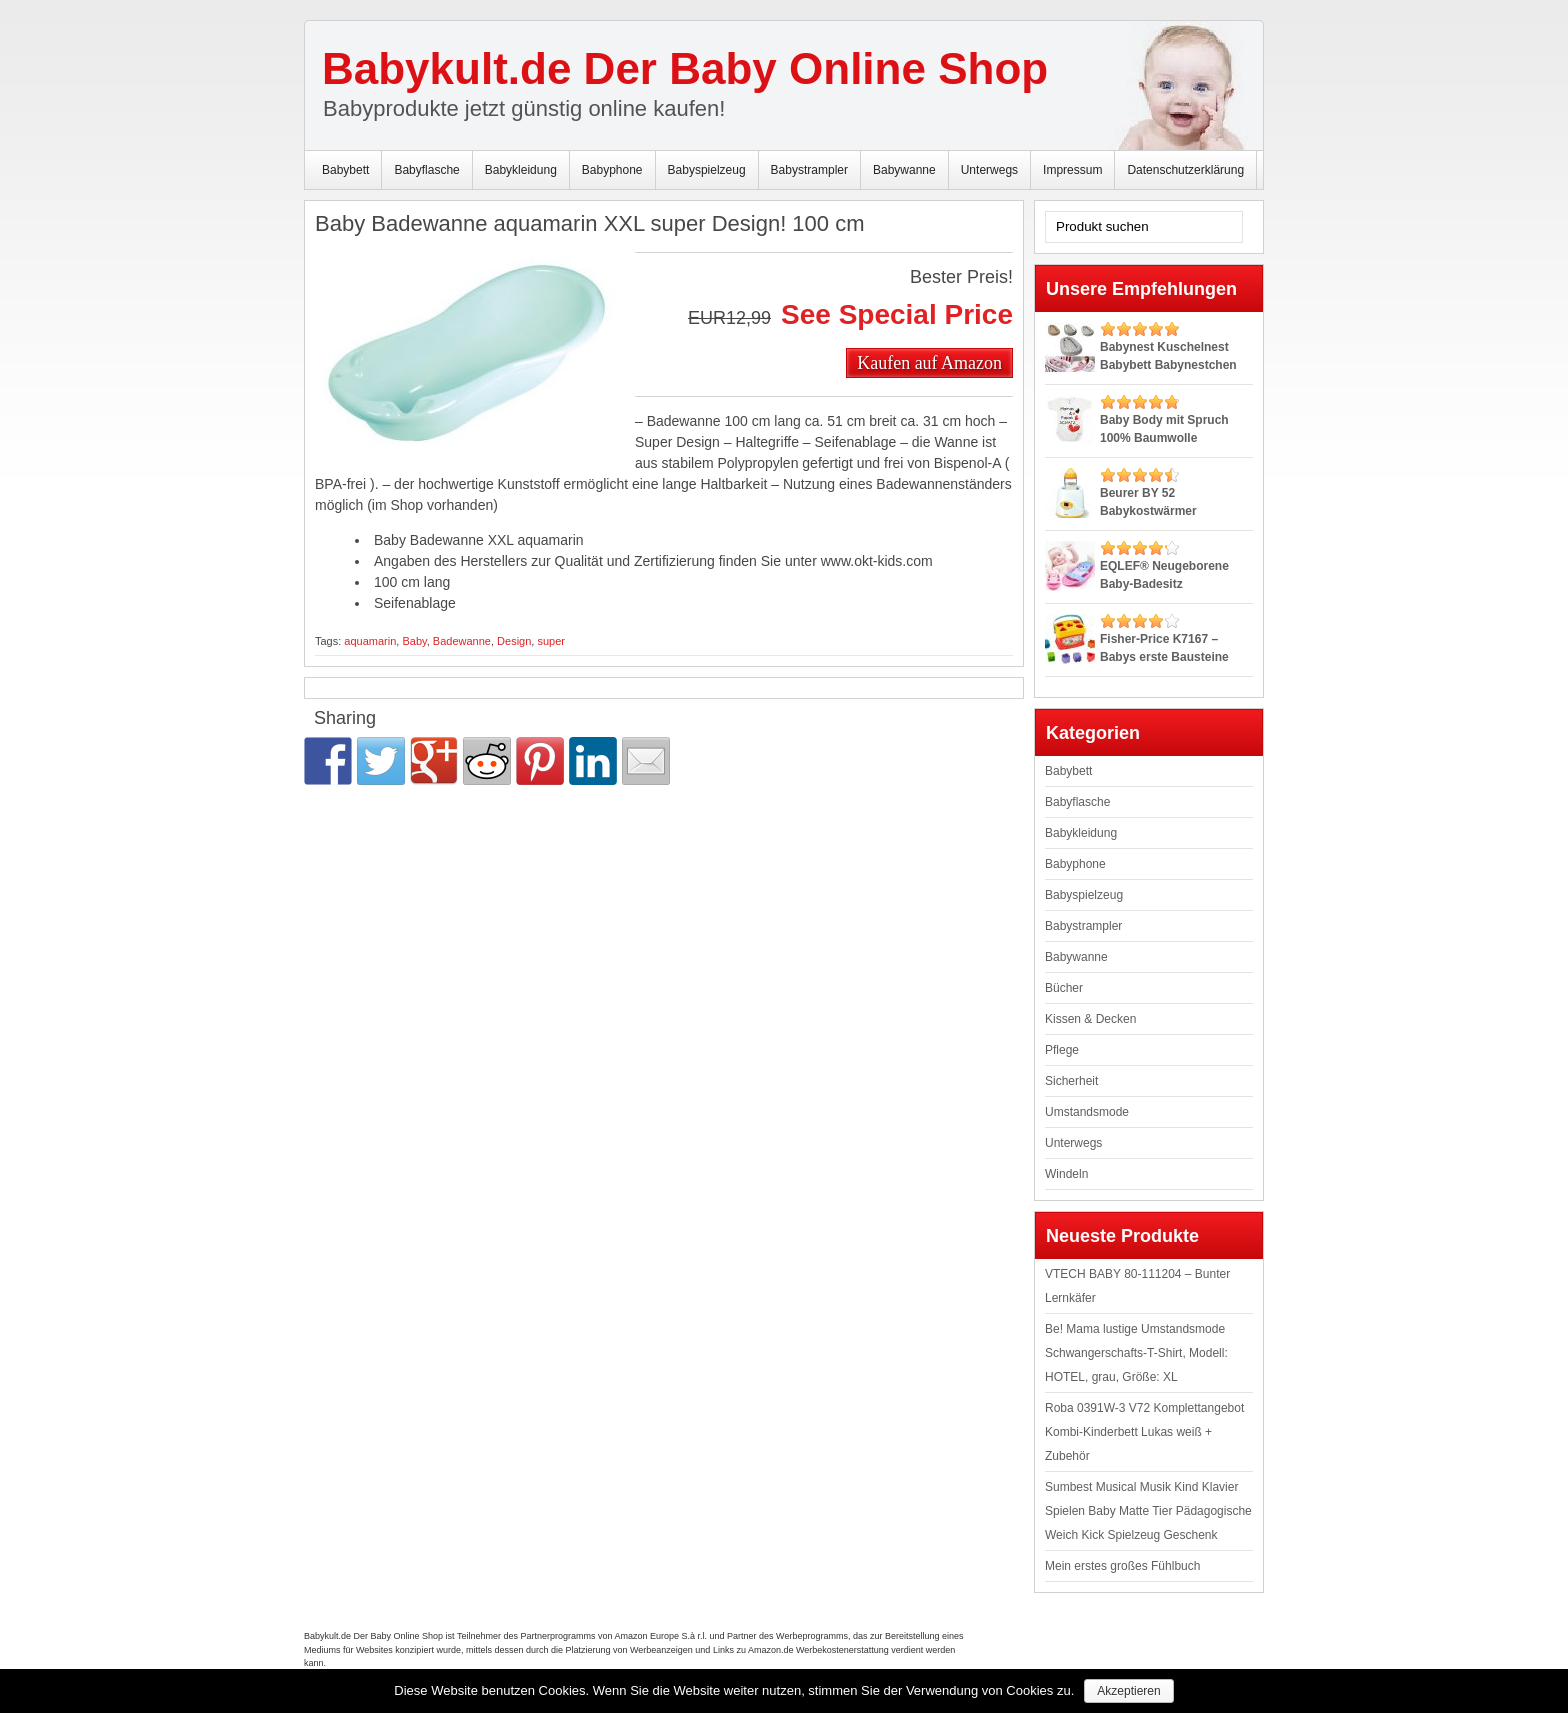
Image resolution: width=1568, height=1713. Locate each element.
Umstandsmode (1087, 1112)
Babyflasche (426, 170)
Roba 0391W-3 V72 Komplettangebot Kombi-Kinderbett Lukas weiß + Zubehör (1144, 1432)
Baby (414, 641)
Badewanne (462, 641)
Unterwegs (989, 170)
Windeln (1066, 1174)
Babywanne (904, 170)
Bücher (1064, 988)
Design (514, 641)
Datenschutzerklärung (1185, 170)
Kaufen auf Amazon (929, 362)
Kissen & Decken (1090, 1019)
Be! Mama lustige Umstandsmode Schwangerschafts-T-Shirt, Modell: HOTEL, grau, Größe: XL (1136, 1353)
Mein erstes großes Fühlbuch (1122, 1566)
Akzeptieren (1128, 1691)
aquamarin (370, 641)
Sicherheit (1071, 1081)
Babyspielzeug (707, 170)
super (551, 641)
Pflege (1062, 1050)
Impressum (1072, 170)
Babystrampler (809, 170)
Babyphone (612, 170)
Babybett (345, 170)
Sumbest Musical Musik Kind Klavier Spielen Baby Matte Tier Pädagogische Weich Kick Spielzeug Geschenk (1148, 1511)
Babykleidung (521, 170)
